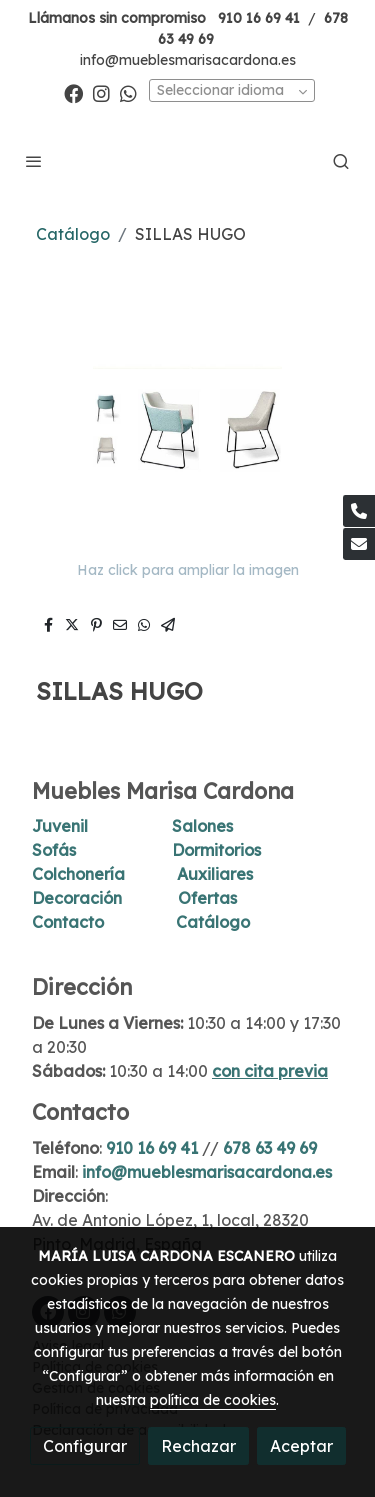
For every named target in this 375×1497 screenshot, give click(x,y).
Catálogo (73, 234)
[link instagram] (101, 92)
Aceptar (301, 1446)
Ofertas (207, 898)
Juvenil (60, 826)
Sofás (54, 850)
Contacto (68, 922)
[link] (187, 161)
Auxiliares (215, 874)
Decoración (77, 898)
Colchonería (78, 874)
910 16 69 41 (259, 18)
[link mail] (359, 544)
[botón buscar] (341, 161)
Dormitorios (216, 850)
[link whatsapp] (128, 92)
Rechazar (198, 1446)
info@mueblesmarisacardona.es (188, 60)
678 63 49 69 (270, 1148)
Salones (202, 826)
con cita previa (270, 1071)
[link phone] (359, 511)
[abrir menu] (34, 161)
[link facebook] (73, 92)
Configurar (85, 1446)
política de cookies (213, 1400)
